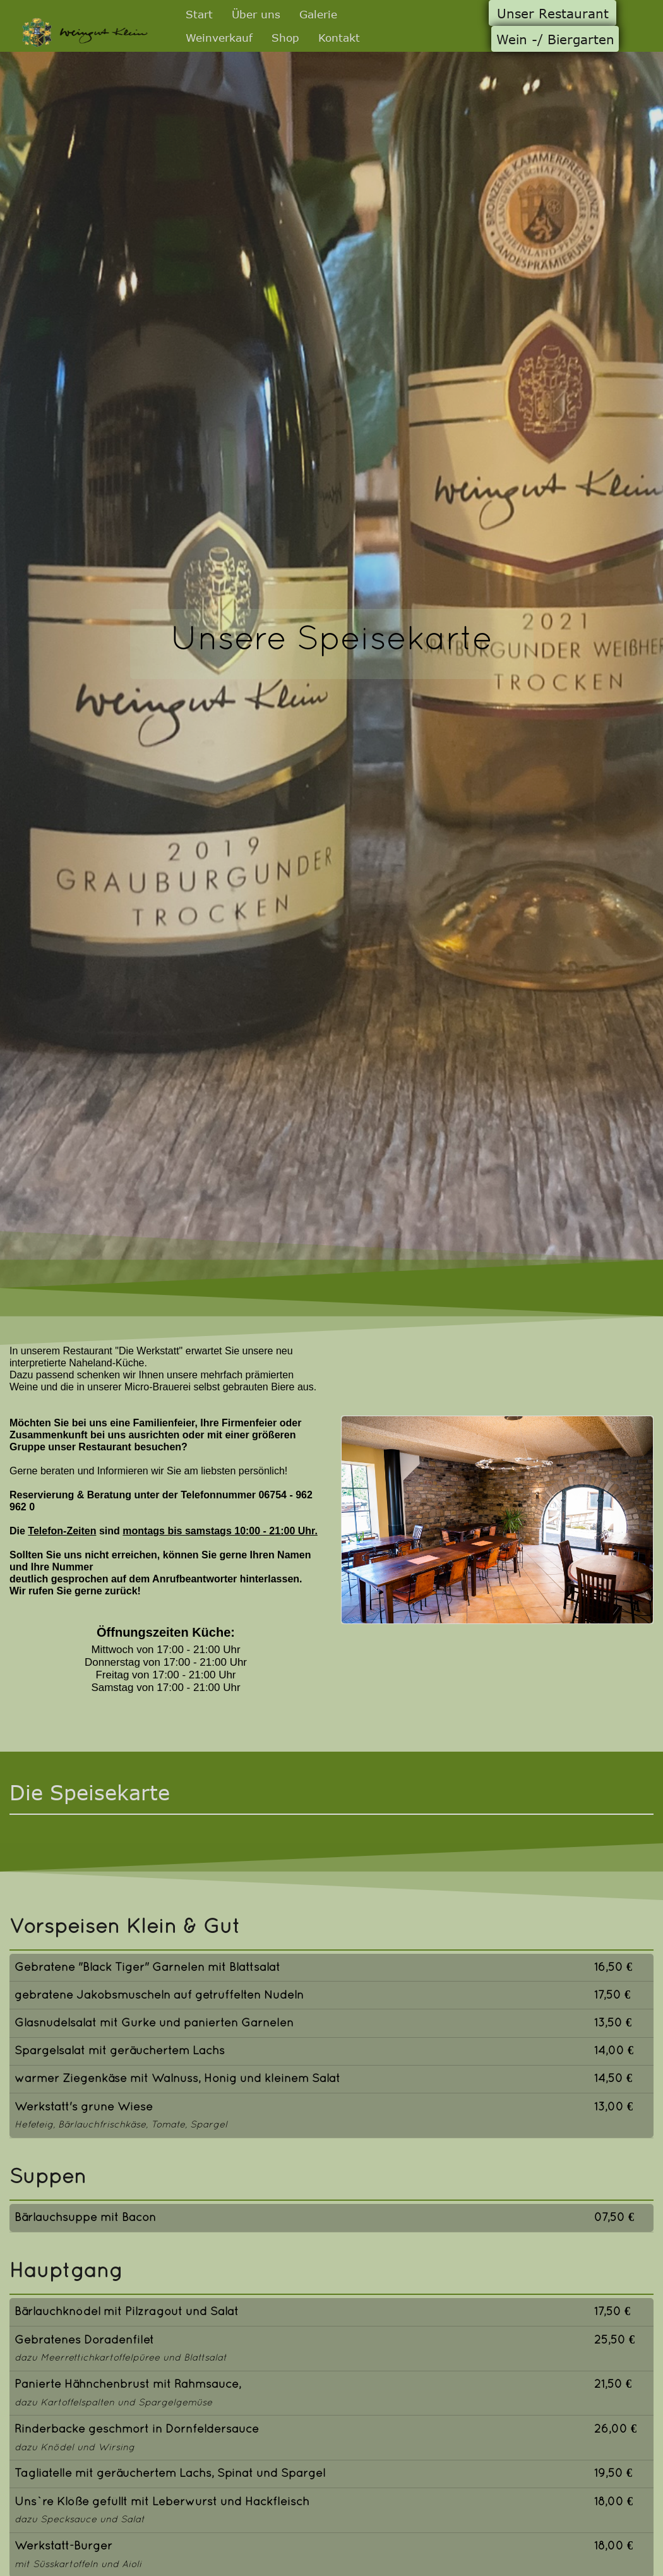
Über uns (256, 14)
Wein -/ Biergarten (555, 39)
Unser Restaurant (553, 13)
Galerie (318, 14)
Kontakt (339, 37)
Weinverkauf (219, 37)
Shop (285, 37)
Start (199, 14)
